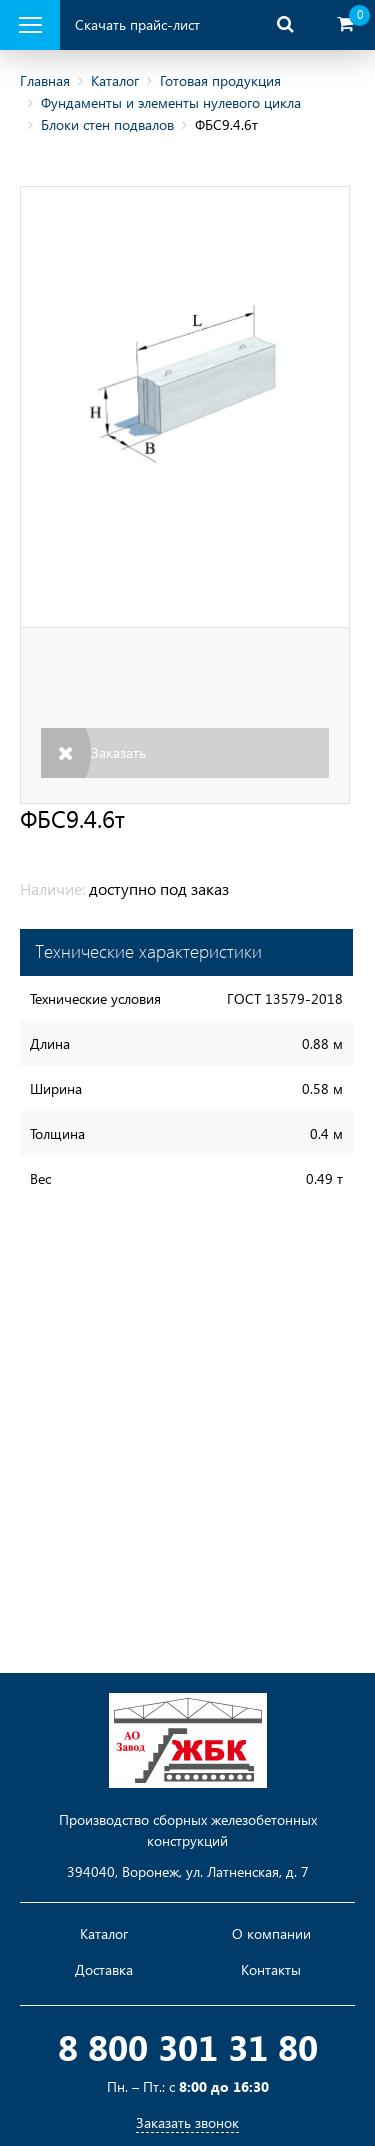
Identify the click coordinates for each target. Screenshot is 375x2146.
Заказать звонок (187, 2122)
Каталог (115, 80)
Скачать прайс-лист (137, 24)
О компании (271, 1934)
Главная (45, 80)
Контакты (271, 1970)
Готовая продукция (220, 80)
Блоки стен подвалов (107, 124)
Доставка (104, 1970)
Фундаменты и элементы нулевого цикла (171, 102)
